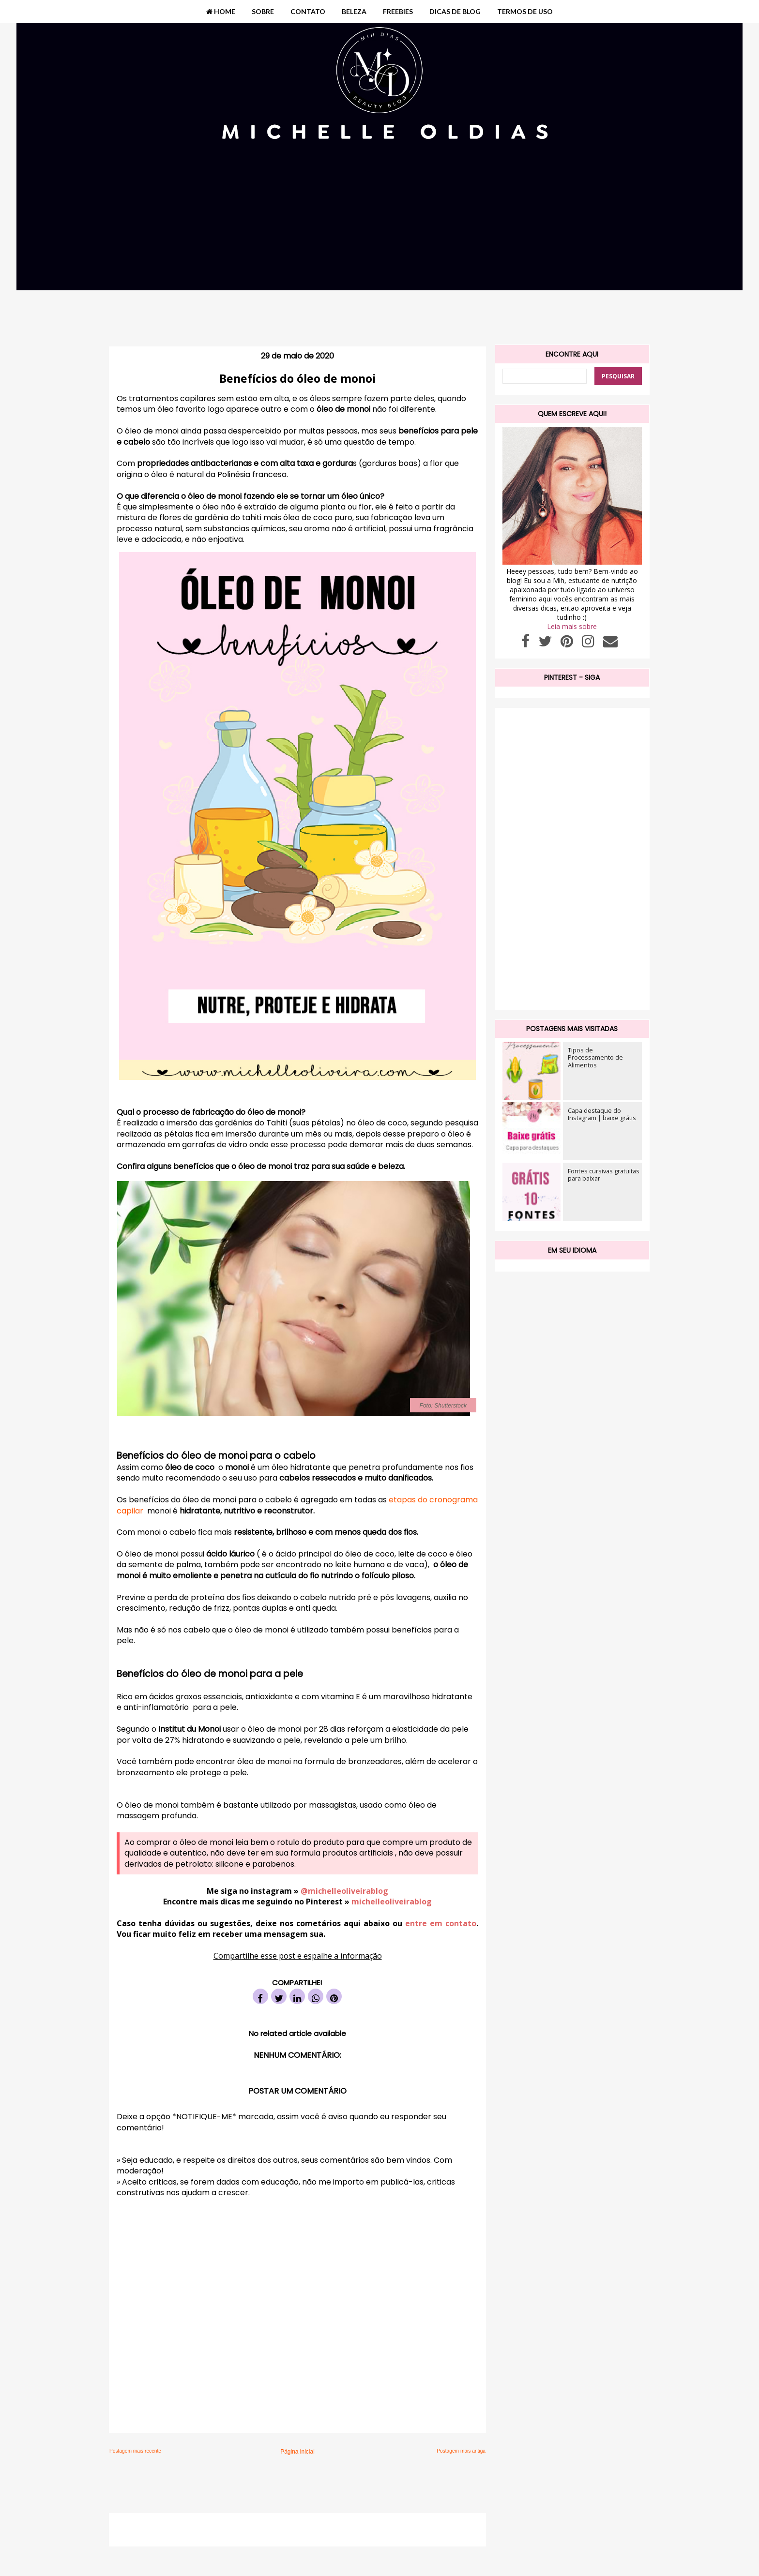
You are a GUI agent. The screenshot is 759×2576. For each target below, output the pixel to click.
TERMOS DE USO (525, 11)
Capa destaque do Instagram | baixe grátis (602, 1114)
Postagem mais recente (135, 2451)
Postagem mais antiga (461, 2451)
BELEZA (354, 11)
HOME (220, 11)
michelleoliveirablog (391, 1901)
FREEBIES (398, 11)
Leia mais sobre (572, 626)
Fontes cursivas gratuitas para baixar (603, 1175)
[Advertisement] (379, 254)
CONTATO (307, 11)
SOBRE (263, 11)
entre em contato (439, 1923)
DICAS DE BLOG (455, 11)
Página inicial (297, 2451)
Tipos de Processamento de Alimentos (595, 1057)
